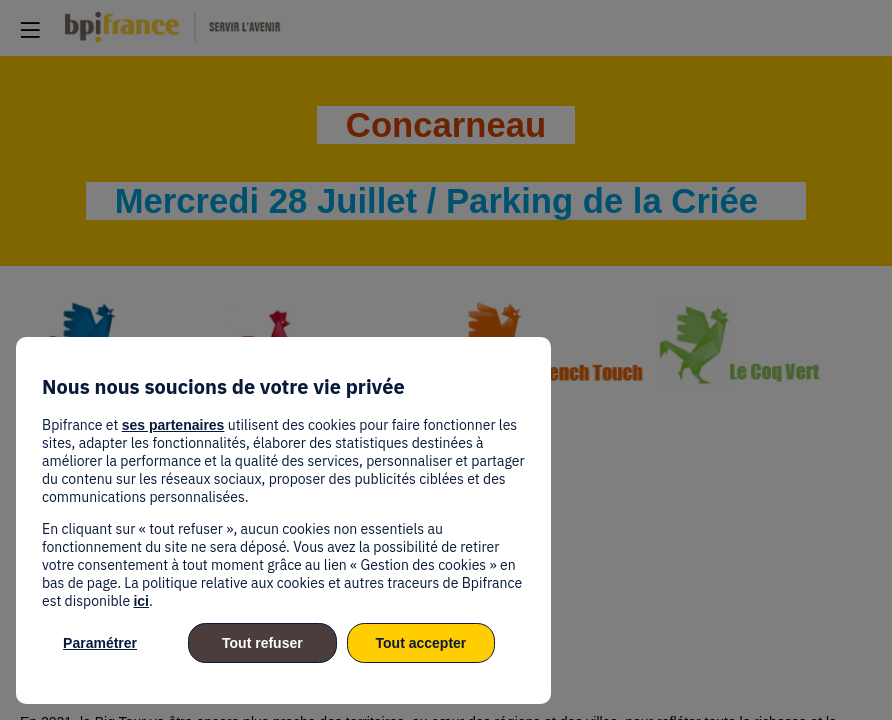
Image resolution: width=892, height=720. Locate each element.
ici (141, 601)
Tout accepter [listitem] (421, 643)
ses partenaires (173, 425)
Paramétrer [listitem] (100, 643)
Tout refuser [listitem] (262, 643)
